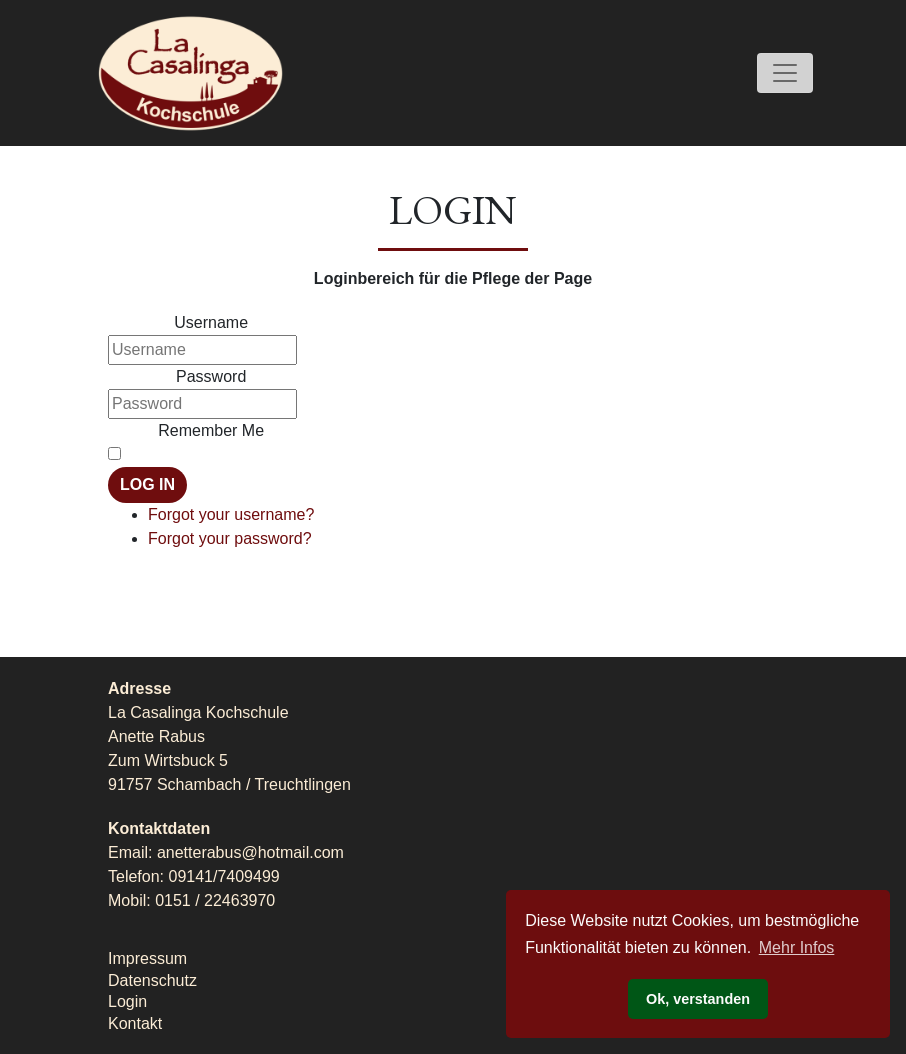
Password (211, 376)
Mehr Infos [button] (797, 947)
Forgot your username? (231, 514)
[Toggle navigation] (785, 73)
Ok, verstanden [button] (698, 999)
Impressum (147, 958)
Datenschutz (152, 980)
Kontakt (135, 1023)
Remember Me (211, 430)
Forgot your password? (230, 538)
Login (127, 1001)
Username (211, 322)
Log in (147, 484)
